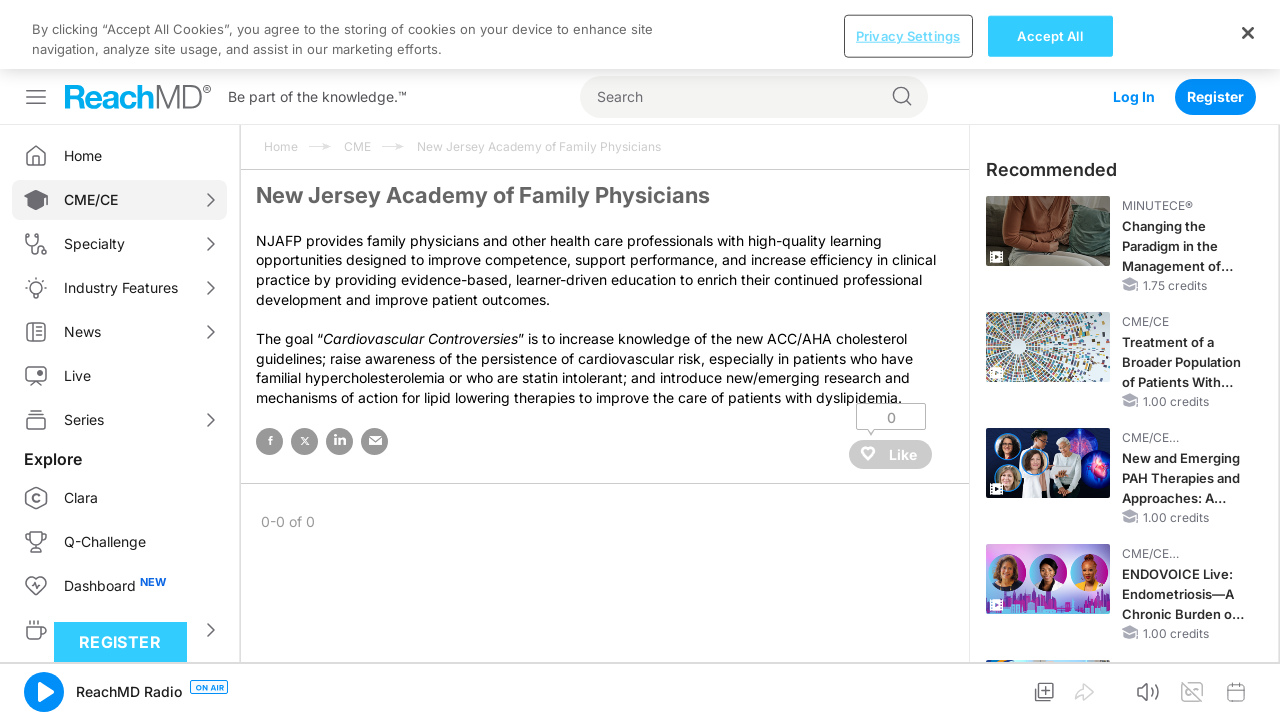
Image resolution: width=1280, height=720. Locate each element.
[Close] (1248, 698)
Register (1215, 27)
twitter (304, 372)
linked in (339, 372)
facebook (269, 372)
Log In (1134, 27)
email (374, 372)
